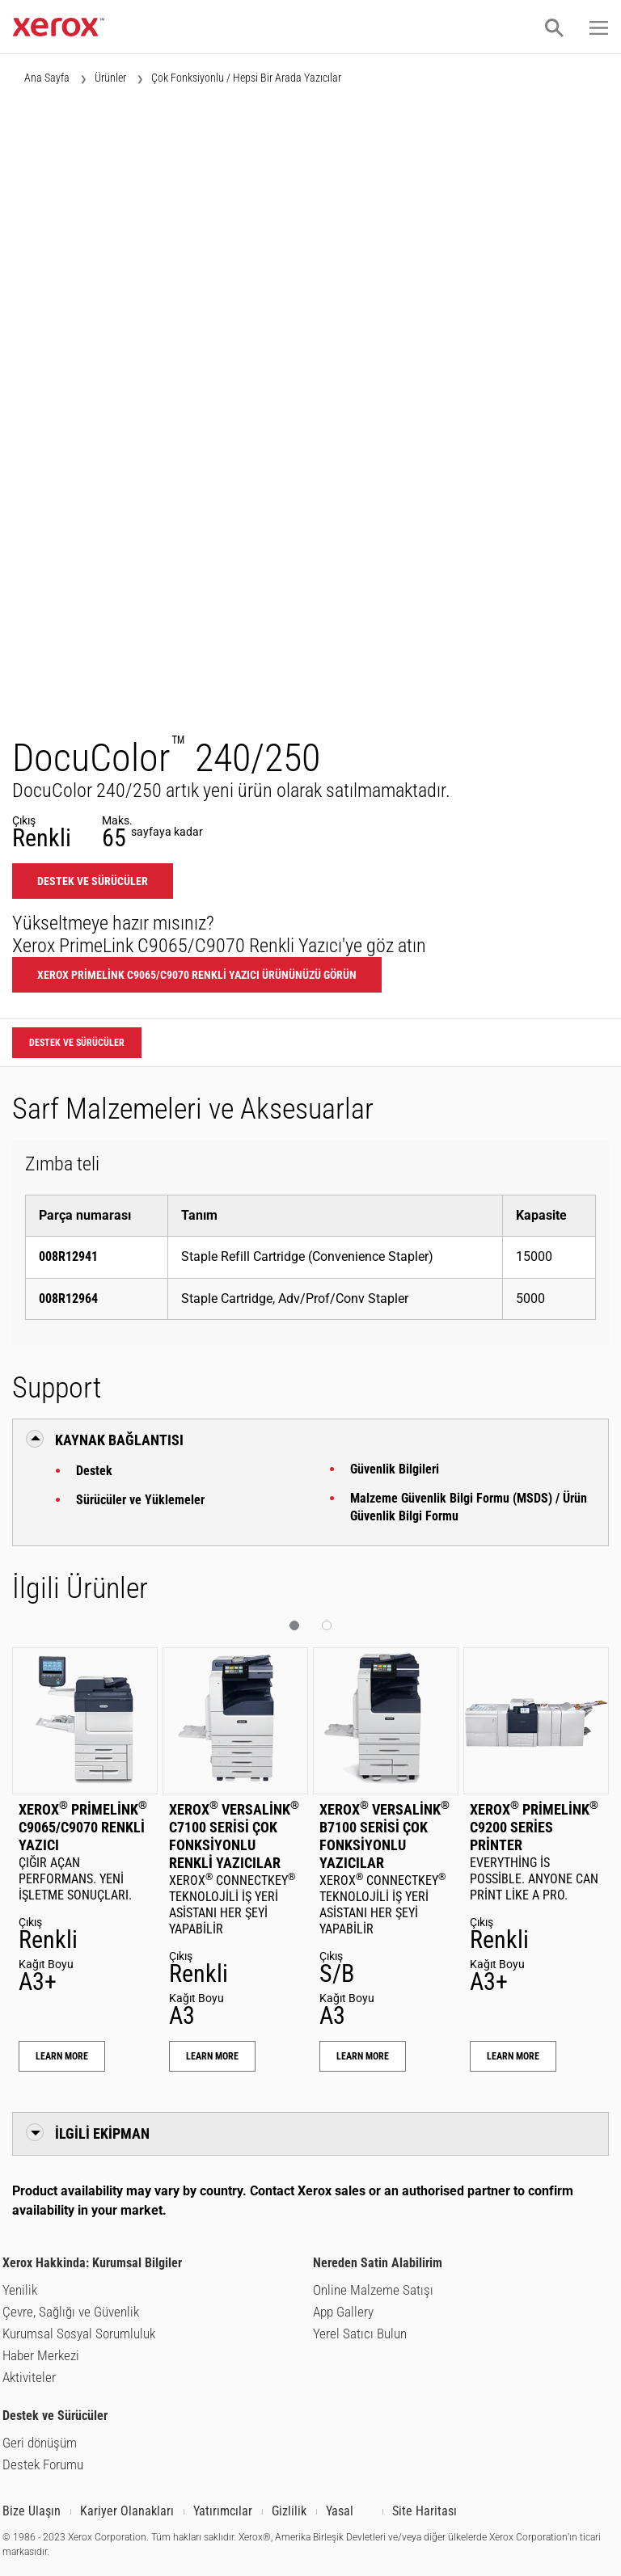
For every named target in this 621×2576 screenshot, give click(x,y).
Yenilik (19, 2290)
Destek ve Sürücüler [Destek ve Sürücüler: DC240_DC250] (92, 881)
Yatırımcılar (222, 2511)
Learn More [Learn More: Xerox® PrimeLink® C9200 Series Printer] (513, 2056)
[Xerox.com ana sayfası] (58, 32)
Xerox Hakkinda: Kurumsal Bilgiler (92, 2262)
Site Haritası (424, 2511)
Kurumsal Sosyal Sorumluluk (78, 2333)
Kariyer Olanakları (127, 2511)
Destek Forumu (42, 2464)
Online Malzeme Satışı (373, 2290)
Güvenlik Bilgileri (394, 1469)
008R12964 (68, 1298)
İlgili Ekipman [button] (102, 2133)
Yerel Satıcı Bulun (360, 2333)
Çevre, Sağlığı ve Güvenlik (70, 2312)
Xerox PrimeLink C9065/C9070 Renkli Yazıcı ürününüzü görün (197, 974)
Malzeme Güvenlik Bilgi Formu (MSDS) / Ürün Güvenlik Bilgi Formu (468, 1507)
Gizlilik (289, 2511)
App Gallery (343, 2312)
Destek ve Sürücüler (55, 2415)
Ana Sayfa (47, 77)
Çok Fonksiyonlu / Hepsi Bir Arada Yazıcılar (246, 77)
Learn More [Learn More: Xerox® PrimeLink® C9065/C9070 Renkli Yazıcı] (62, 2056)
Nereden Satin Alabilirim (377, 2262)
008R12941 (68, 1256)
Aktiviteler (29, 2377)
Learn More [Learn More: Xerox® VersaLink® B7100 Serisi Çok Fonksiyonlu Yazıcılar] (362, 2056)
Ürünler (110, 77)
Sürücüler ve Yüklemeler (140, 1499)
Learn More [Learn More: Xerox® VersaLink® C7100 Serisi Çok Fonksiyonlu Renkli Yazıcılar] (212, 2056)
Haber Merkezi (40, 2355)
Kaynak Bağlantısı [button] (119, 1439)
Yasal (339, 2511)
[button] (554, 27)
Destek (94, 1470)
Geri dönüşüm (39, 2443)
